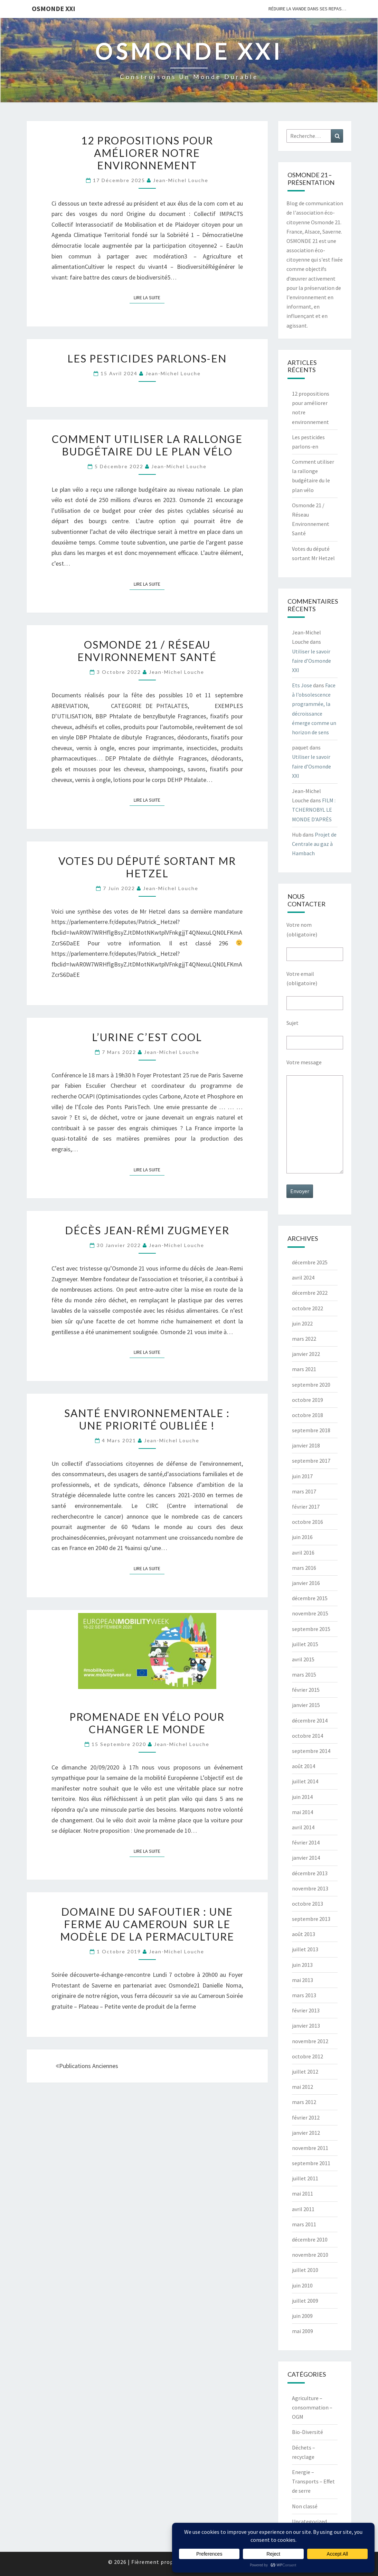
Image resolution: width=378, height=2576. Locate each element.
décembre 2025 (310, 1262)
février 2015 (306, 1689)
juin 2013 (302, 1964)
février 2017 (306, 1506)
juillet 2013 (305, 1949)
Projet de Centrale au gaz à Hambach (314, 844)
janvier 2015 (306, 1704)
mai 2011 (302, 2193)
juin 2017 (302, 1476)
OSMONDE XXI (53, 8)
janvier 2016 (306, 1582)
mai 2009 (302, 2331)
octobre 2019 (307, 1399)
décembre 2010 (310, 2239)
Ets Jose (302, 685)
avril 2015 (303, 1659)
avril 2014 (303, 1827)
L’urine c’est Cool (147, 1037)
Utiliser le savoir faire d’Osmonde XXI (311, 660)
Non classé (305, 2506)
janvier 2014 (306, 1857)
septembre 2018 (311, 1430)
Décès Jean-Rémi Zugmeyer (147, 1230)
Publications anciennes (87, 2066)
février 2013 (306, 2010)
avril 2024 (303, 1277)
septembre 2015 (311, 1628)
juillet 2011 (305, 2178)
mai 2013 (302, 1979)
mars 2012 (304, 2101)
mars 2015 (304, 1674)
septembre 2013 (311, 1918)
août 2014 (303, 1766)
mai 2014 (302, 1812)
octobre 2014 (307, 1735)
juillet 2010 (305, 2269)
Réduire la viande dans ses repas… (307, 9)
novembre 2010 (310, 2254)
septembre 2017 (311, 1460)
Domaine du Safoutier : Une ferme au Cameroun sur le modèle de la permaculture (147, 1924)
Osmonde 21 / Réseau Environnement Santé (147, 650)
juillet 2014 (305, 1781)
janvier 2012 (306, 2132)
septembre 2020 (311, 1384)
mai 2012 (302, 2086)
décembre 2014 (310, 1720)
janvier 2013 (306, 2025)
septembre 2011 (311, 2163)
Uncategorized (309, 2521)
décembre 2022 (310, 1292)
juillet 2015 (305, 1644)
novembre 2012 (310, 2041)
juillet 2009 (305, 2300)
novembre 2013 (310, 1888)
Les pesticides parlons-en (147, 358)
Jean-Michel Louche (180, 180)
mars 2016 (304, 1567)
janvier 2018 (306, 1445)
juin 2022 (302, 1323)
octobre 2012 (307, 2056)
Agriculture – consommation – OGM (312, 2407)
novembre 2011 (310, 2147)
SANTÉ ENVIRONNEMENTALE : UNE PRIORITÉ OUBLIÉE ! (147, 1419)
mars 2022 (304, 1338)
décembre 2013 (310, 1873)
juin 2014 (302, 1796)
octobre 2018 (307, 1415)
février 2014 (306, 1842)
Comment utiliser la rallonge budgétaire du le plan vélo (147, 445)
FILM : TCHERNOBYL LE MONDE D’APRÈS (314, 809)
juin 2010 (302, 2285)
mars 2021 (304, 1369)
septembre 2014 (311, 1750)
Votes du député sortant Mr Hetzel (147, 867)
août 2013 (303, 1934)
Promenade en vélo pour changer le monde (147, 1722)
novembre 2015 (310, 1613)
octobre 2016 (307, 1521)
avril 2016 (303, 1552)
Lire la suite (149, 297)
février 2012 (306, 2117)
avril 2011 (303, 2209)
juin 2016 (302, 1537)
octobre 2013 (307, 1903)
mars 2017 (304, 1491)
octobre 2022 (307, 1308)
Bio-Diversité (307, 2431)
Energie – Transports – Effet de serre (313, 2481)
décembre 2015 (310, 1598)
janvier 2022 (306, 1353)
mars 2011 (304, 2224)
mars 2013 (304, 1995)
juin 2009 (302, 2315)
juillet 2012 (305, 2071)
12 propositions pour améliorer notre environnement (147, 152)
